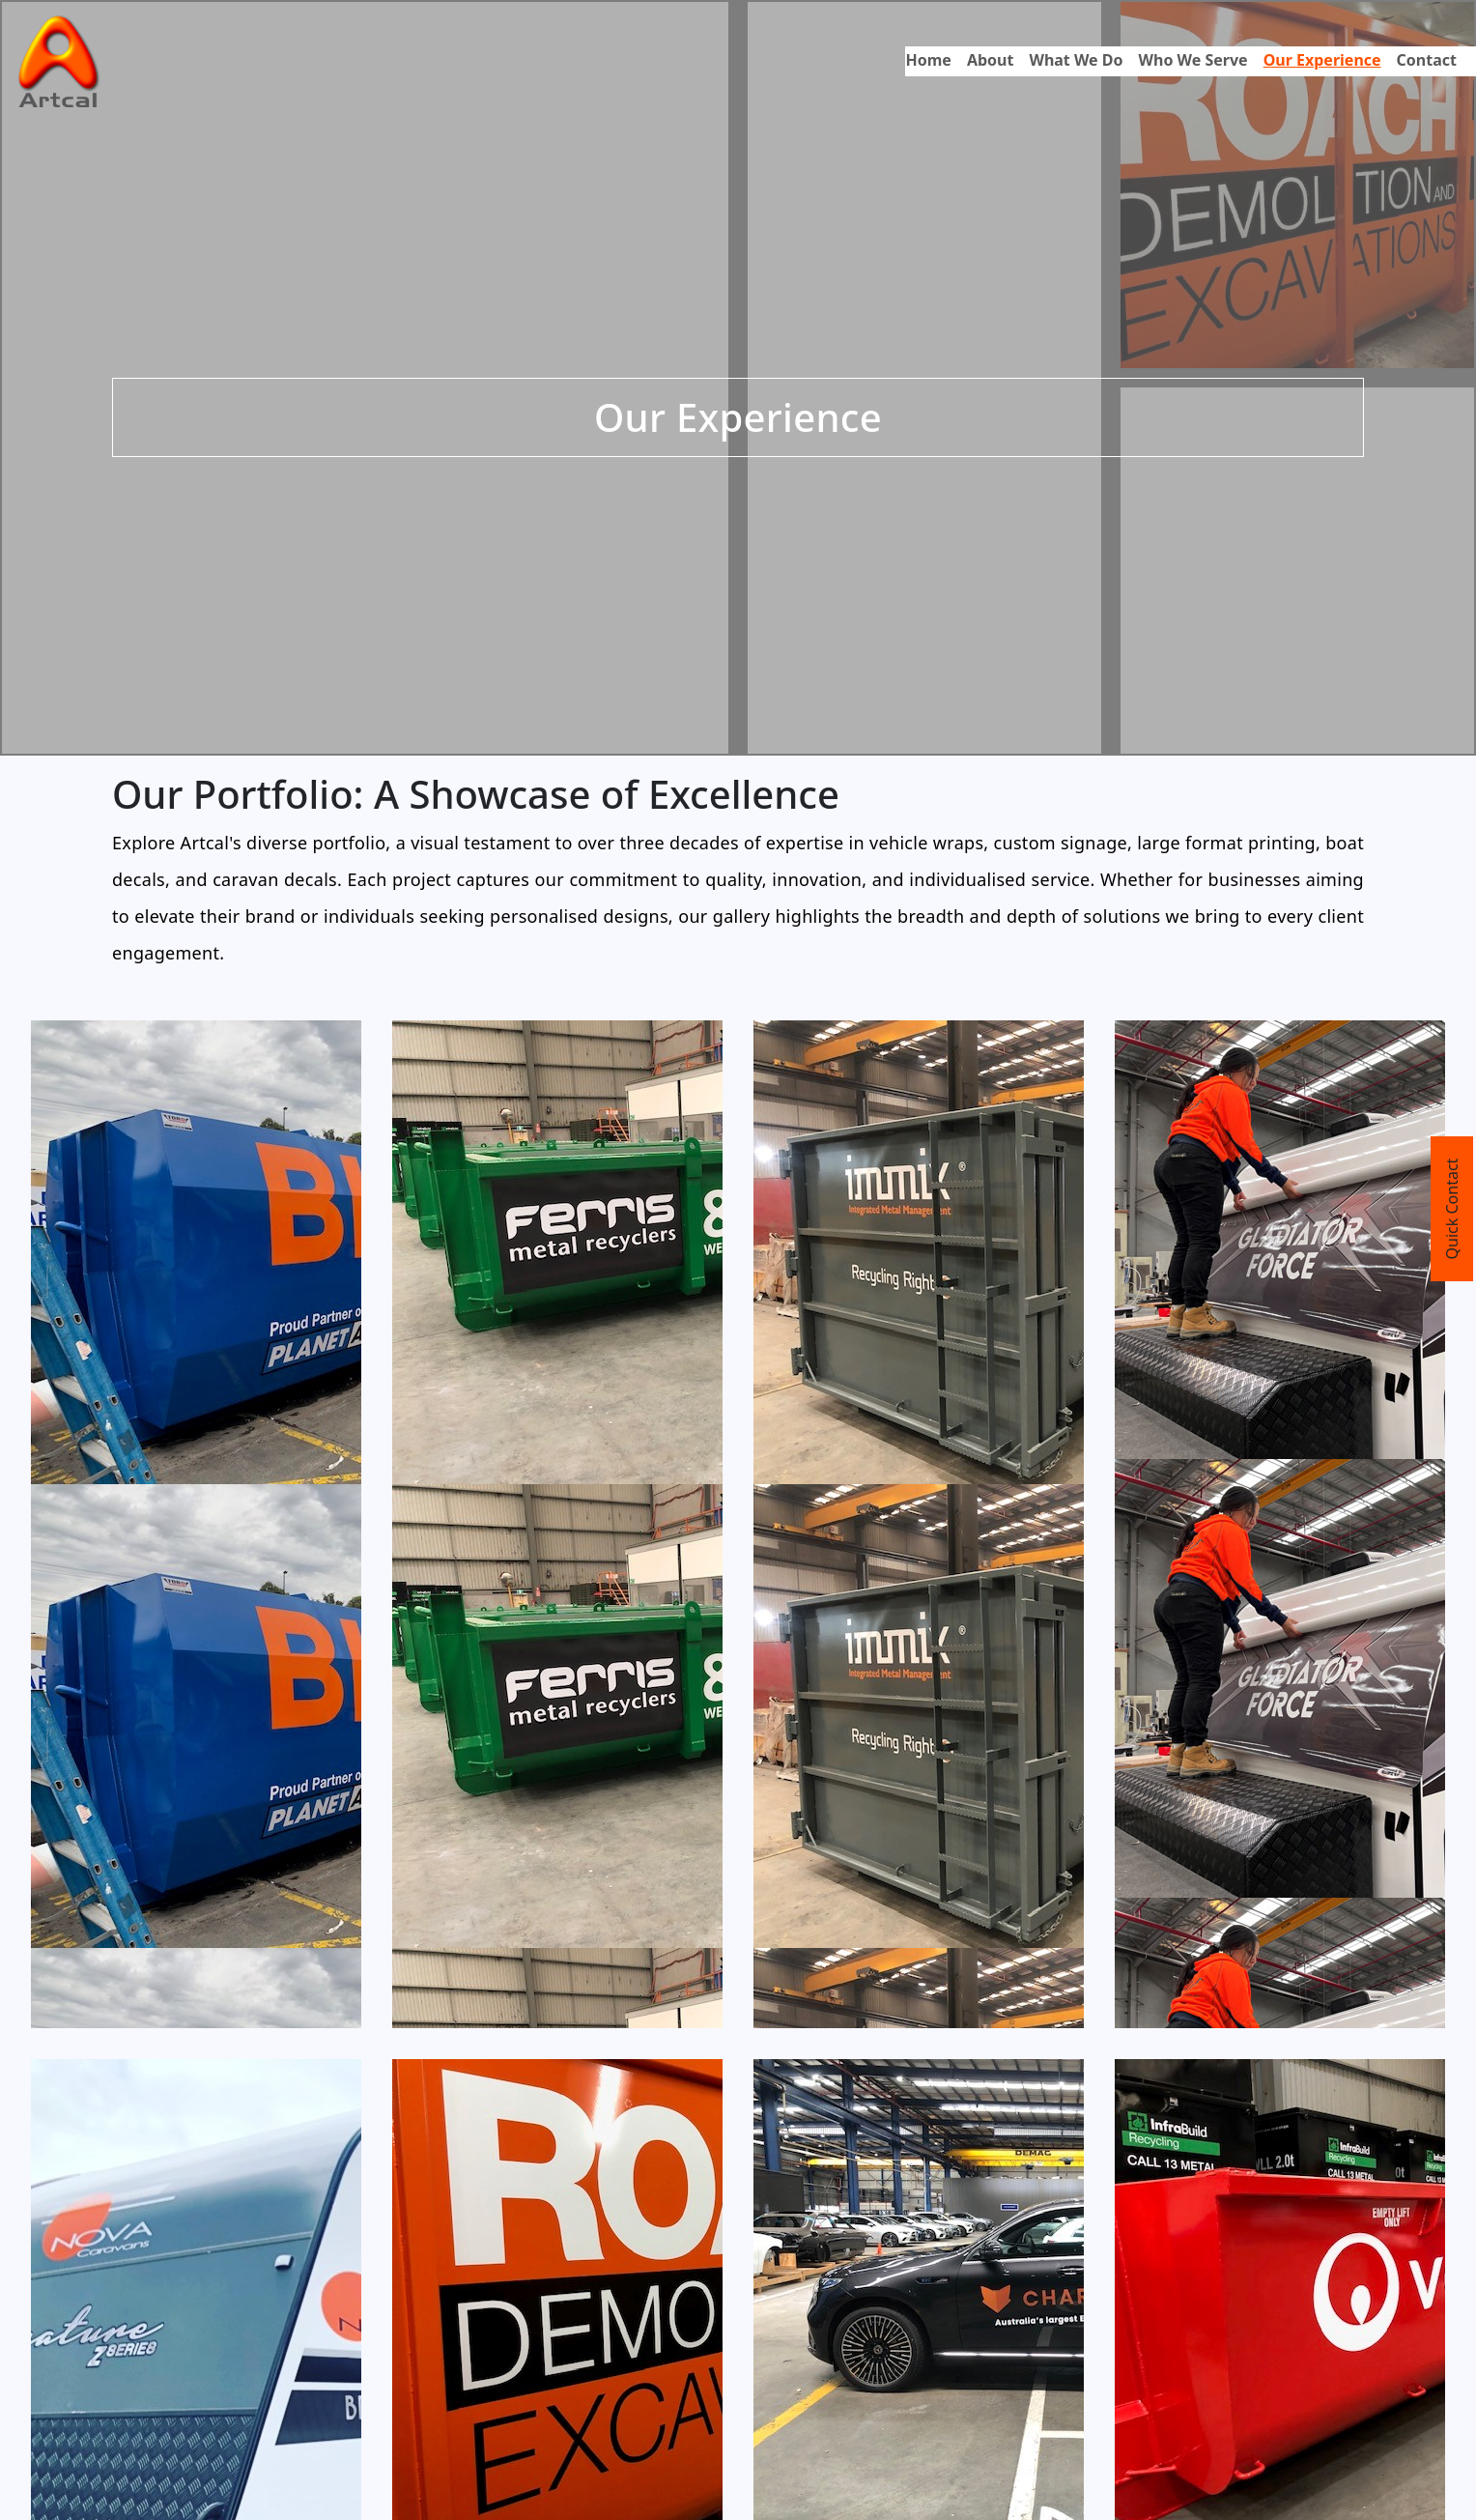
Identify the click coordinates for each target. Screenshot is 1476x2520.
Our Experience (1322, 60)
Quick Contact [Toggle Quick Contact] (1451, 1209)
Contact (1427, 60)
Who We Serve (1193, 60)
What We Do (1075, 60)
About (990, 60)
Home (928, 60)
